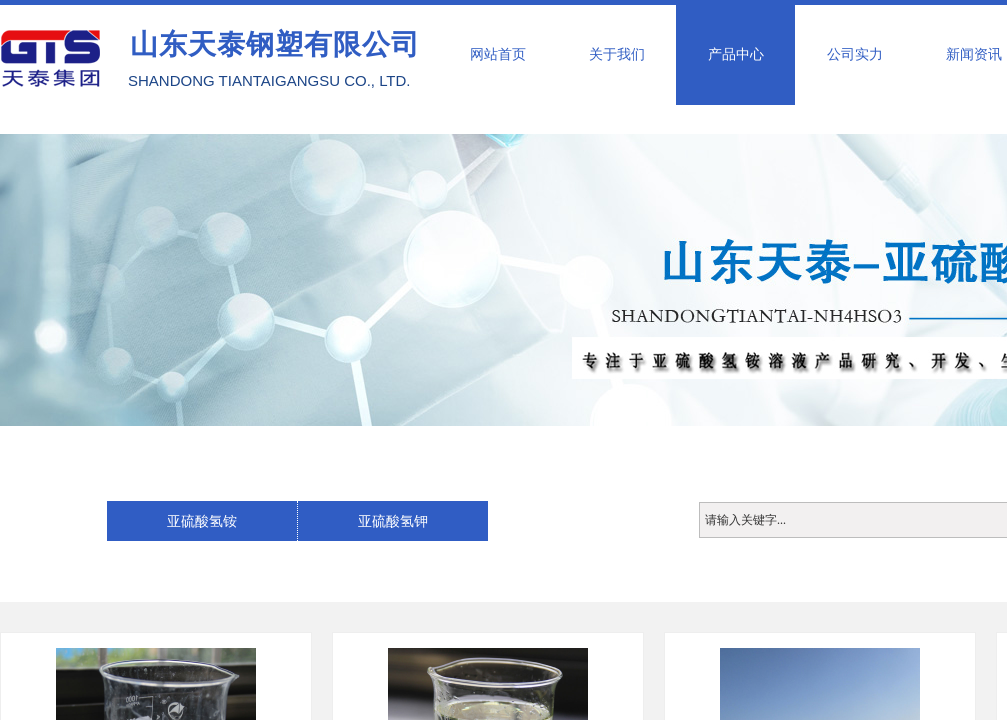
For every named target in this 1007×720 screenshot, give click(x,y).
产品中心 (736, 54)
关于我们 (617, 54)
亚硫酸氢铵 (202, 521)
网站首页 (498, 54)
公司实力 (855, 54)
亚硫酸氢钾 (393, 521)
